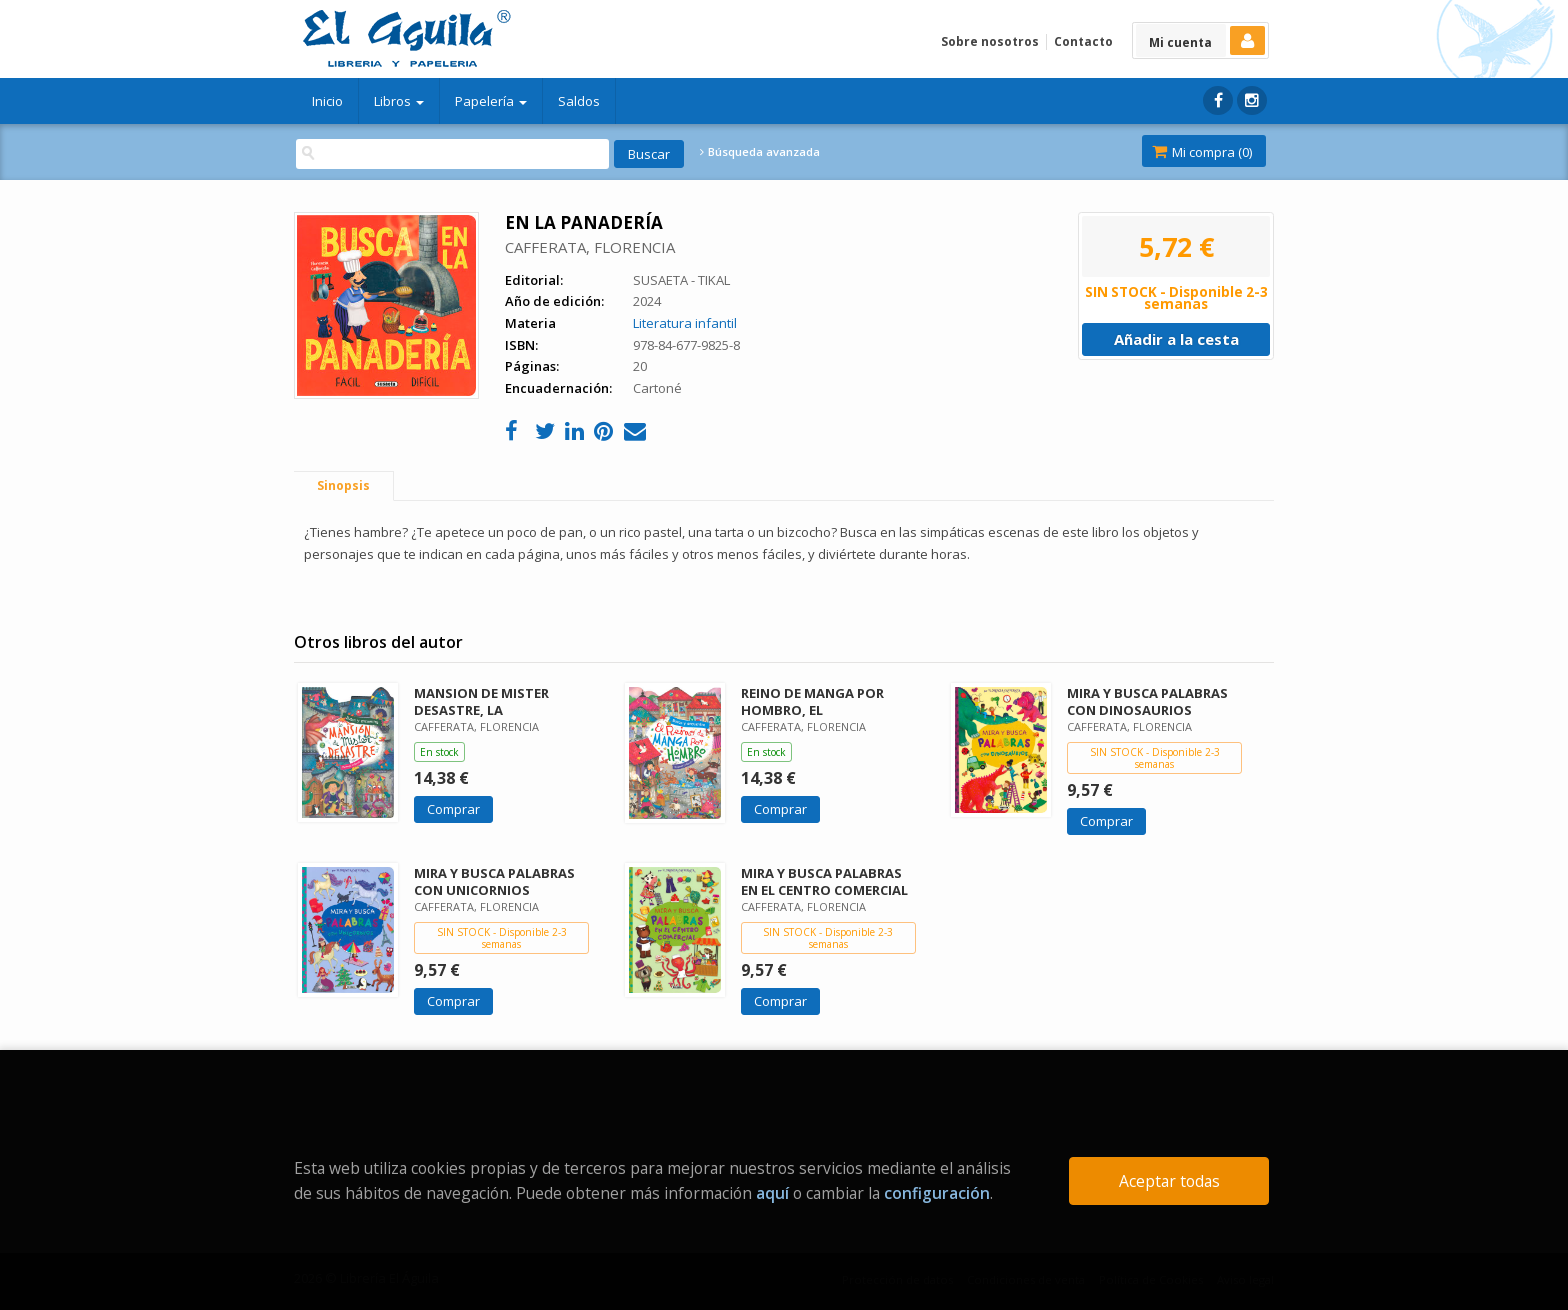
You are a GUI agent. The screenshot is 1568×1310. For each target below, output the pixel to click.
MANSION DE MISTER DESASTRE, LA (481, 701)
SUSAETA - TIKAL (681, 280)
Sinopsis (343, 485)
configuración (937, 1193)
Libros (399, 101)
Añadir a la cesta (1176, 339)
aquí (772, 1193)
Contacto (1083, 41)
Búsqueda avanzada (760, 152)
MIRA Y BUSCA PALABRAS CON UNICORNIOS (494, 881)
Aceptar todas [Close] (1169, 1181)
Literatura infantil (685, 323)
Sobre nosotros (990, 41)
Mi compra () (1202, 152)
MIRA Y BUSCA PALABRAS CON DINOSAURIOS (1147, 701)
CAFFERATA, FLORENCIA (590, 247)
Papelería (491, 101)
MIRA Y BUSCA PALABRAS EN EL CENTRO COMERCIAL (824, 881)
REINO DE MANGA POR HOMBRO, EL (812, 701)
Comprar (453, 809)
